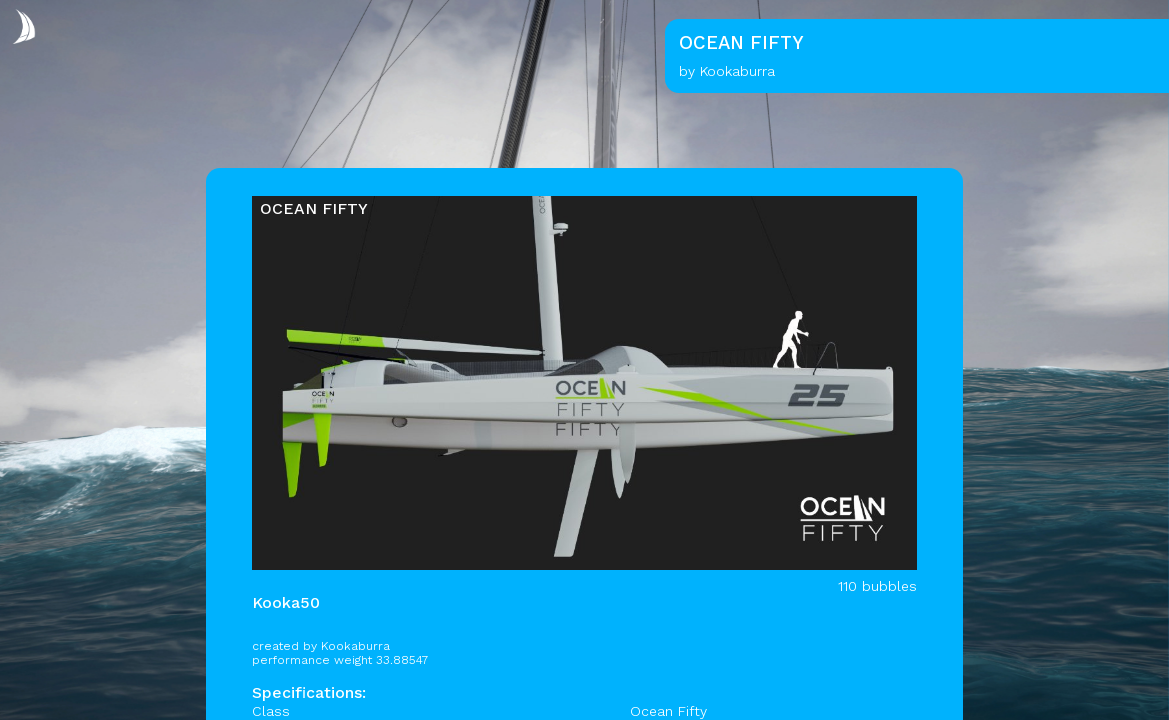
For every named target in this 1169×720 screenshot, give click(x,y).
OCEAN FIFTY (314, 208)
